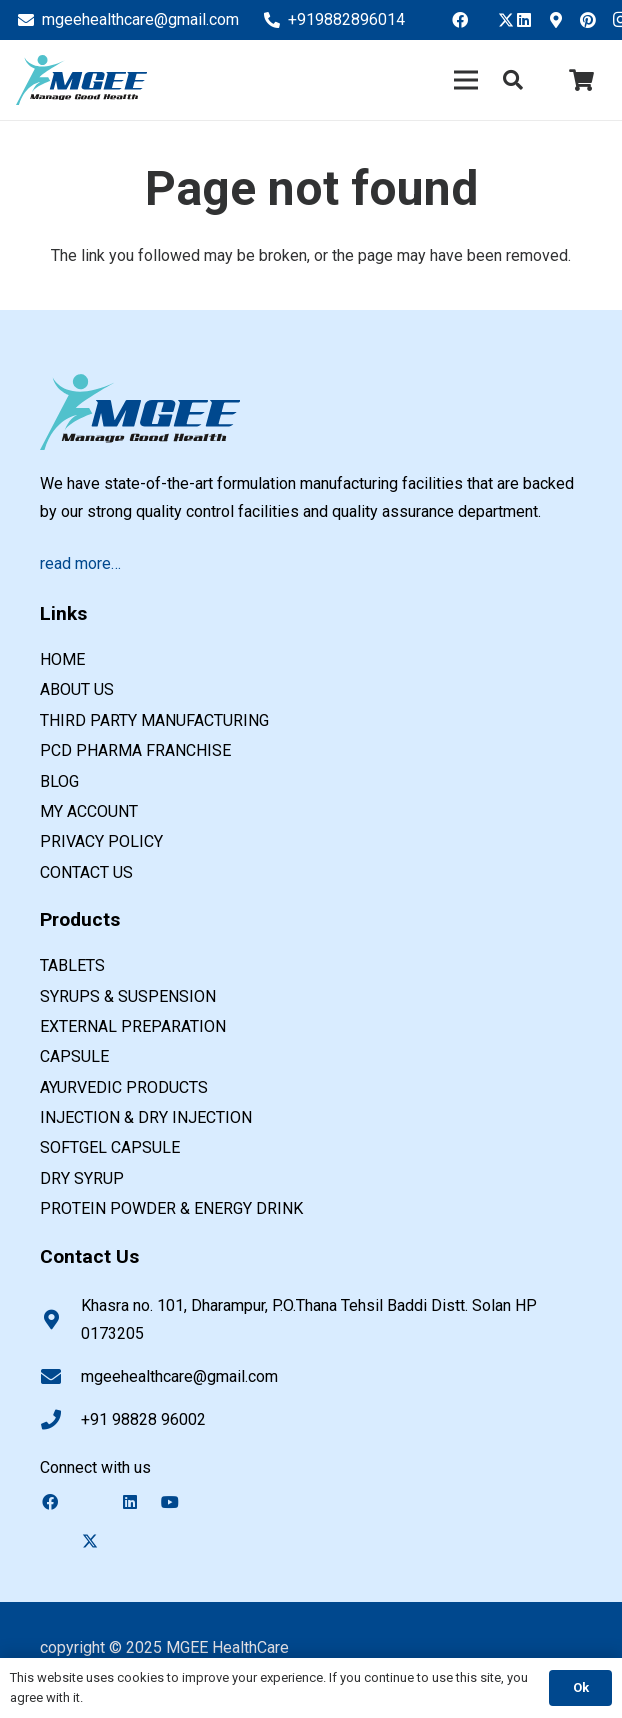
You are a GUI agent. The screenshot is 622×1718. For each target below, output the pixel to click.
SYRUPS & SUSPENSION (128, 996)
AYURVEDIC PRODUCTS (124, 1087)
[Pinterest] (594, 20)
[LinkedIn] (530, 20)
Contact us (86, 872)
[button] (513, 80)
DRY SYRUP (82, 1178)
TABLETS (72, 965)
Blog (59, 781)
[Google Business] (562, 20)
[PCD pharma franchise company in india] (81, 80)
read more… (80, 563)
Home (62, 659)
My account (89, 811)
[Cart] (582, 80)
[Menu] (467, 80)
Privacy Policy (101, 841)
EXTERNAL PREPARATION (133, 1026)
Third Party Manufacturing (154, 720)
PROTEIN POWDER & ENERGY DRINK (171, 1208)
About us (77, 689)
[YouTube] (180, 1502)
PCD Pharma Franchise (135, 750)
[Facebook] (466, 20)
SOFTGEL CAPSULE (110, 1147)
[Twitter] (498, 20)
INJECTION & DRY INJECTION (146, 1117)
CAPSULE (74, 1056)
